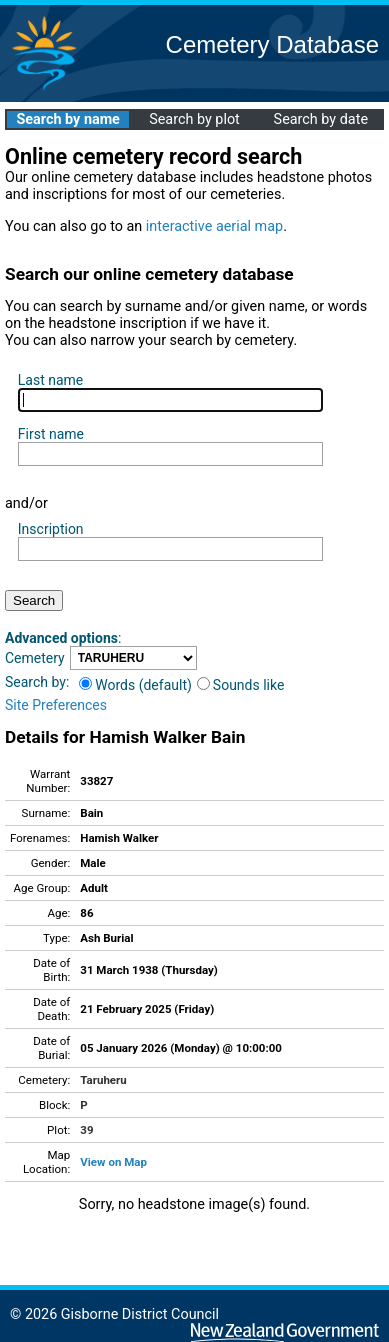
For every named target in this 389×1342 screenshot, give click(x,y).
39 (86, 1130)
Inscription (51, 529)
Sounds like (241, 685)
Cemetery (35, 658)
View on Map (113, 1162)
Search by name (67, 119)
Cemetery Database (272, 44)
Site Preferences (56, 705)
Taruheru (103, 1080)
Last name (50, 380)
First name (51, 434)
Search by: (37, 682)
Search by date (321, 119)
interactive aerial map (214, 226)
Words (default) (135, 685)
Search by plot (194, 119)
